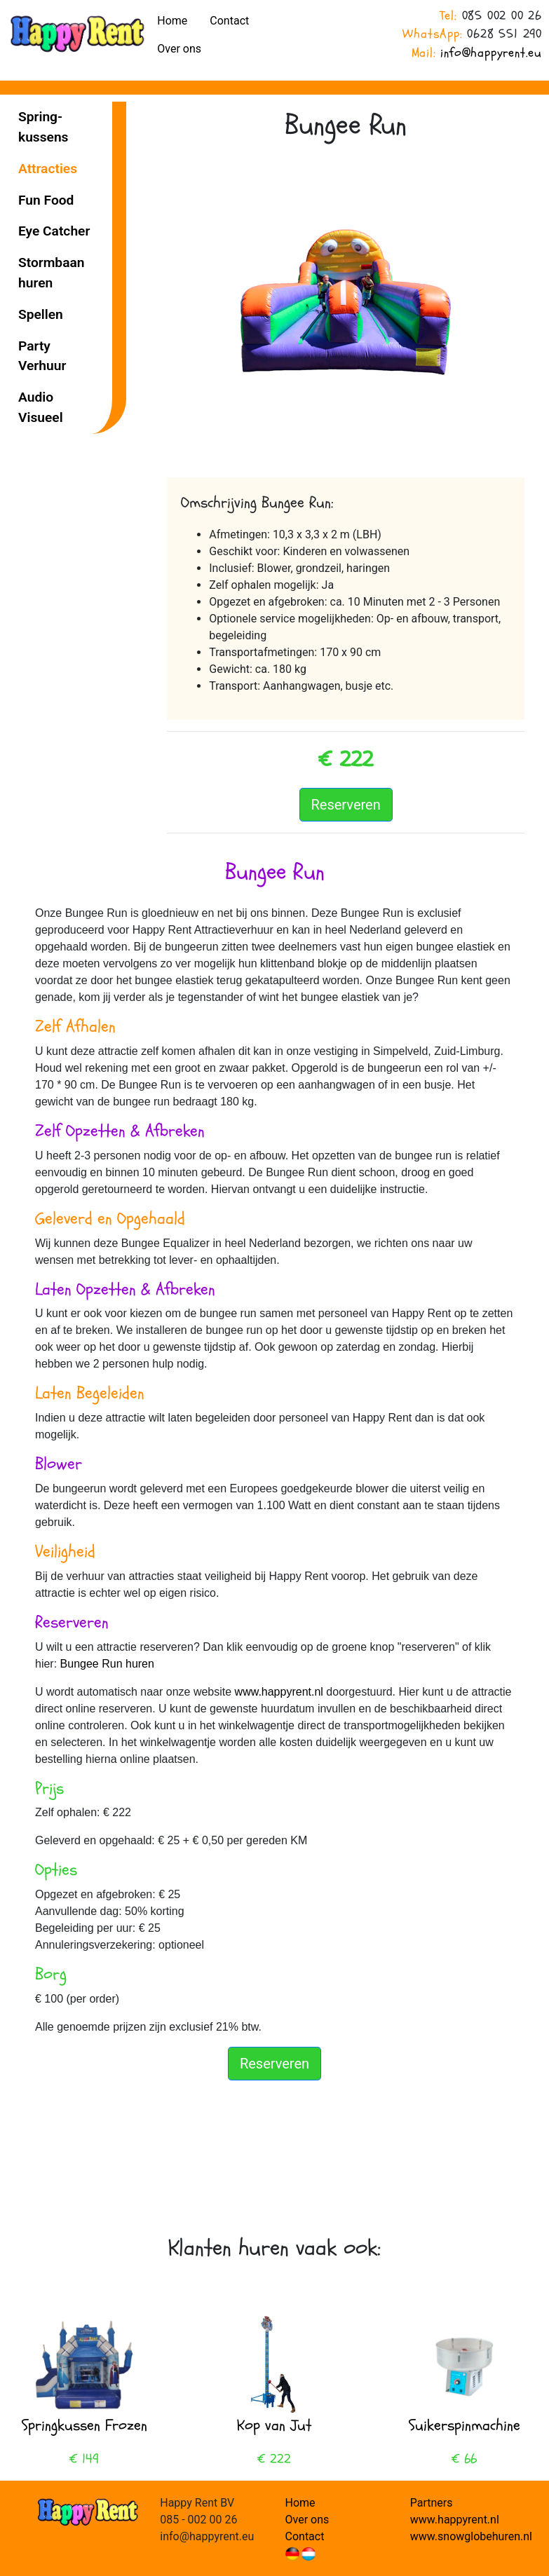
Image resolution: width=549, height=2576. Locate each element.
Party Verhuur (42, 356)
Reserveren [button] (346, 804)
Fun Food (46, 200)
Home (172, 20)
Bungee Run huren (107, 1664)
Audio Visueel (40, 407)
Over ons (179, 48)
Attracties (47, 169)
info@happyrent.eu (491, 53)
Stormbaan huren (51, 272)
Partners (431, 2502)
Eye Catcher (54, 231)
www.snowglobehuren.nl (471, 2536)
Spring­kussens (43, 127)
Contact (229, 20)
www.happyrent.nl (281, 1692)
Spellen (40, 314)
